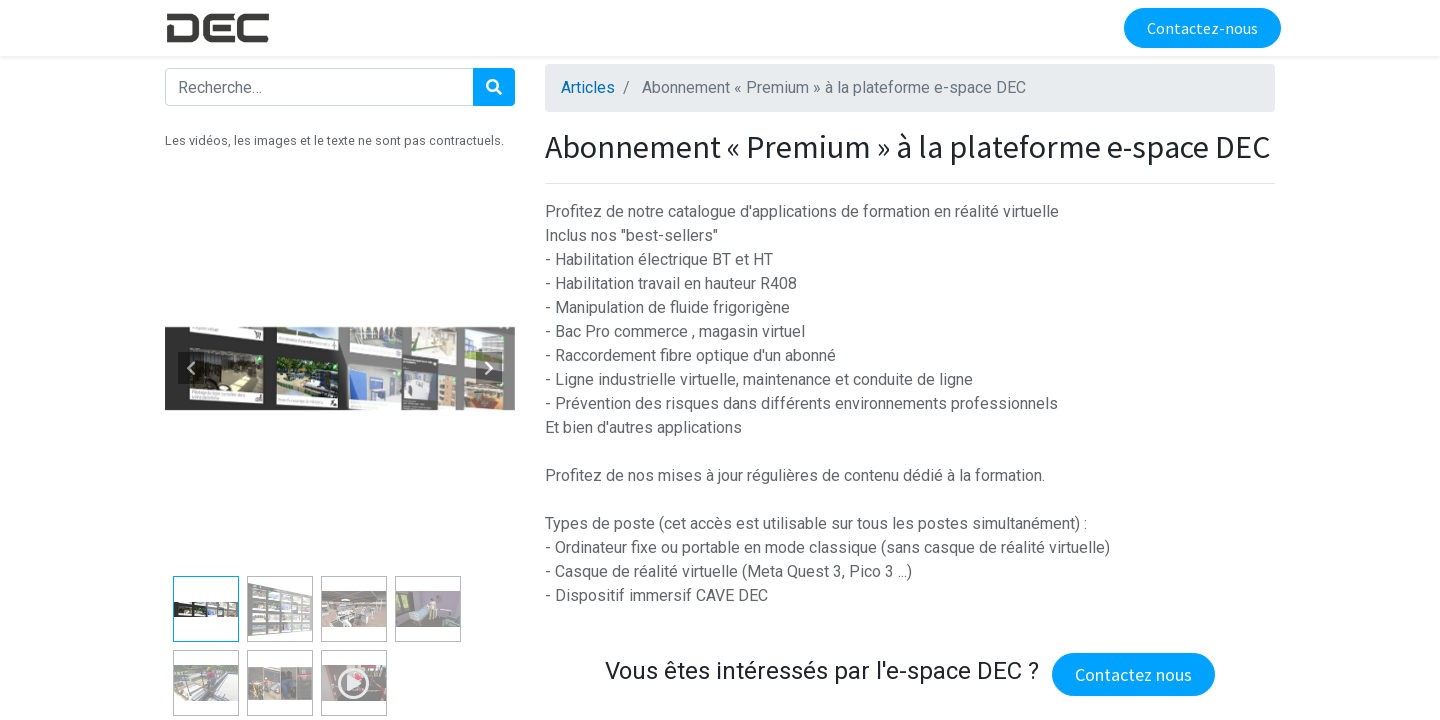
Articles (588, 87)
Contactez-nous (1196, 28)
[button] (191, 368)
